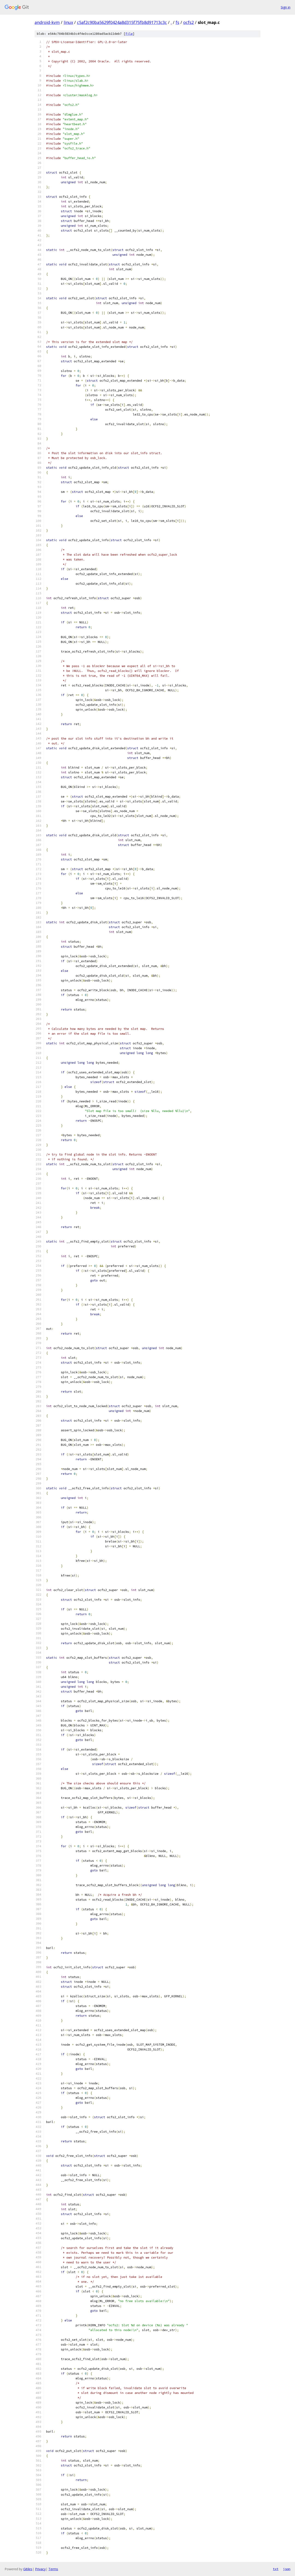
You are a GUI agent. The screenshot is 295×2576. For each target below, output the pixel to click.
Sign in (285, 7)
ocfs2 (188, 22)
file (129, 34)
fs (177, 22)
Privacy (40, 2569)
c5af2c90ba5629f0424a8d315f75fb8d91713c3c (122, 22)
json (286, 2569)
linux (68, 22)
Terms (53, 2569)
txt (275, 2569)
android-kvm (47, 22)
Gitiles (27, 2569)
